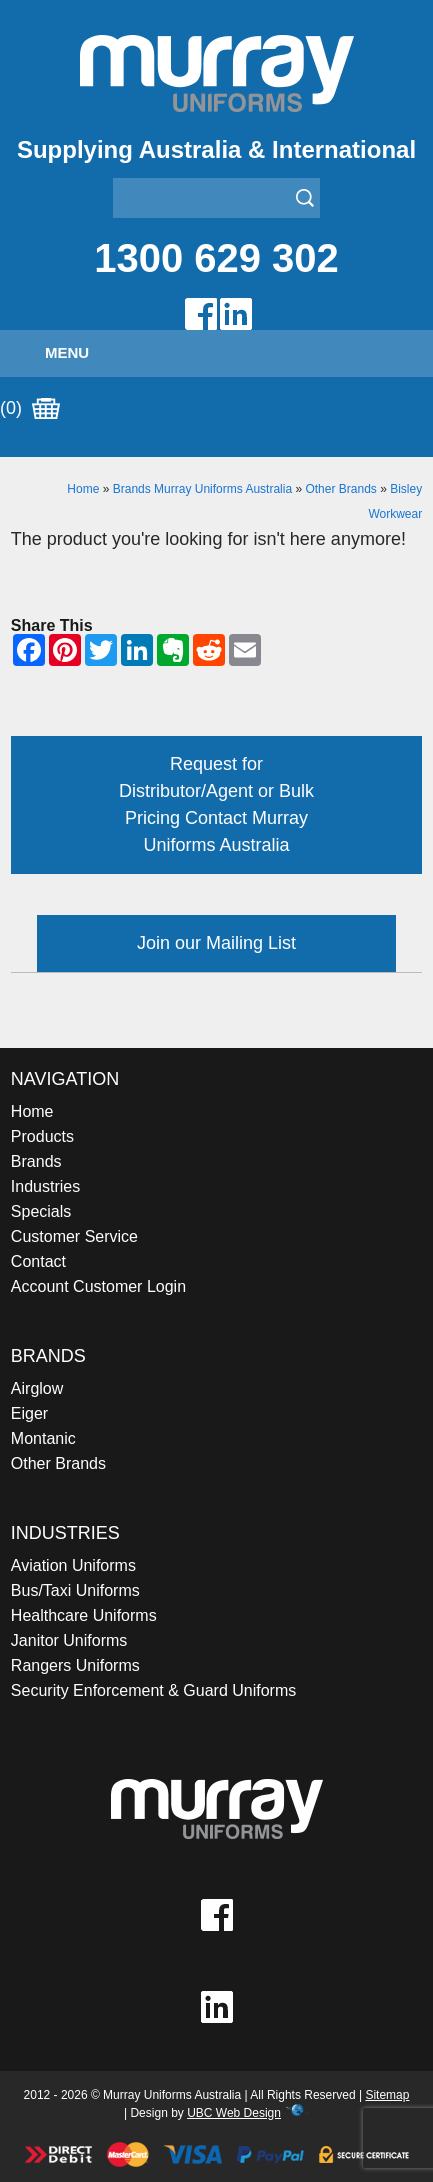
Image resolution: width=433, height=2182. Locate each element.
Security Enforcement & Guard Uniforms (153, 1690)
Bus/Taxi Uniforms (75, 1590)
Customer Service (74, 1236)
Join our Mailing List (216, 943)
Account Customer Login (98, 1286)
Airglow (37, 1388)
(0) (30, 409)
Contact (38, 1261)
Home (83, 489)
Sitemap (387, 2095)
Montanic (43, 1438)
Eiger (29, 1413)
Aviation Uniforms (73, 1565)
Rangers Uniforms (75, 1665)
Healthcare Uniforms (84, 1615)
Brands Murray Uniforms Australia (202, 489)
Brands (36, 1161)
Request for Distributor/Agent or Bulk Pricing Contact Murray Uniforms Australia (216, 804)
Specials (41, 1211)
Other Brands (340, 489)
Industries (45, 1186)
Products (42, 1136)
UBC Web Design (234, 2113)
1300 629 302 (216, 258)
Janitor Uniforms (69, 1640)
